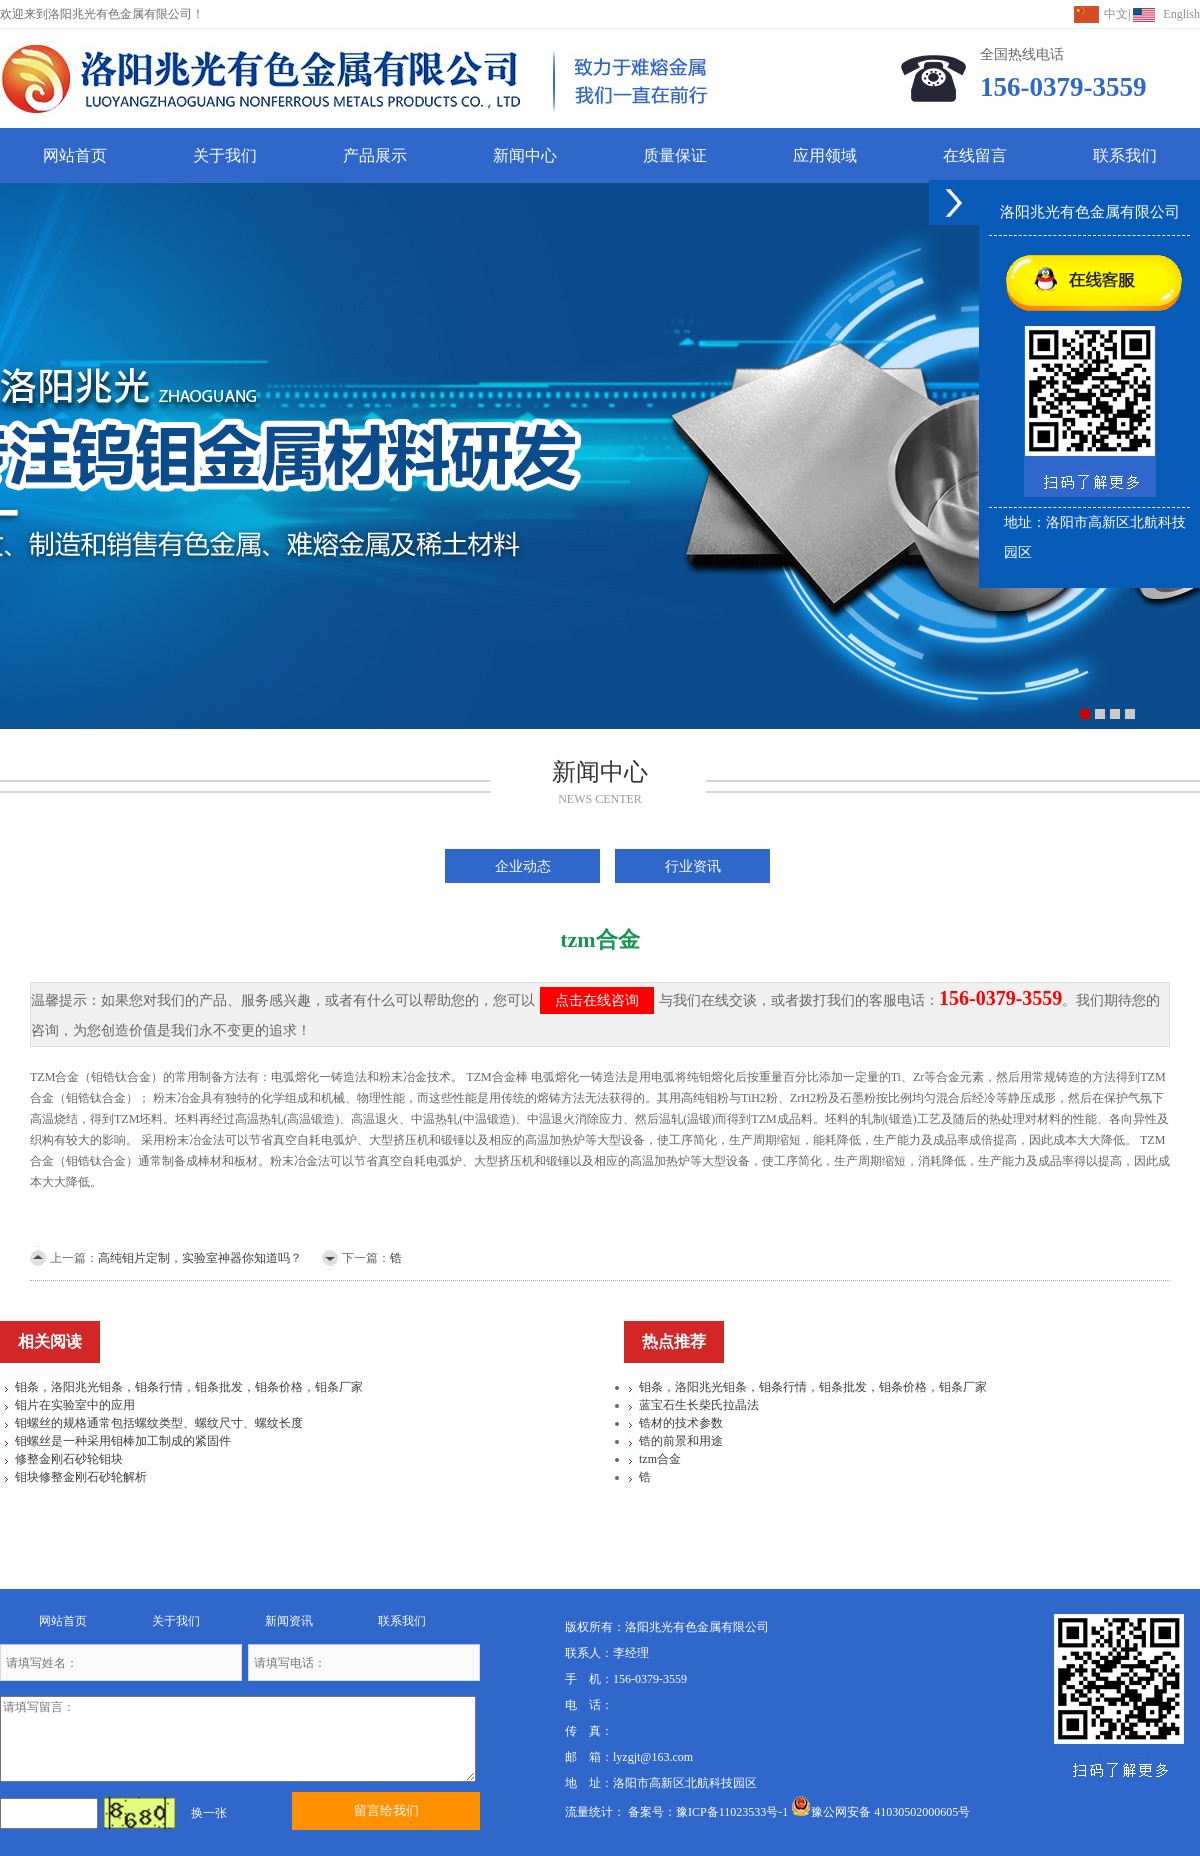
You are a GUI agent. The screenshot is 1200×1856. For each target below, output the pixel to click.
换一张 (209, 1813)
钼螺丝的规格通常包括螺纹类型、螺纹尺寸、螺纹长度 (159, 1423)
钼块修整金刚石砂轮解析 (81, 1477)
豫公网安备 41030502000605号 (880, 1812)
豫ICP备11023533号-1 (732, 1812)
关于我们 (225, 155)
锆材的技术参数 (681, 1423)
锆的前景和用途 (681, 1441)
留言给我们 (386, 1810)
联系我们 (1125, 155)
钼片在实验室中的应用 (75, 1405)
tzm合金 (660, 1459)
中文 (1116, 14)
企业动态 (523, 866)
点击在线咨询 (597, 1000)
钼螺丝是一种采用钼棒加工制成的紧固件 (123, 1441)
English (1181, 14)
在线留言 (975, 155)
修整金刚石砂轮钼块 (69, 1459)
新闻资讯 (289, 1621)
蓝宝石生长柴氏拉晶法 (699, 1405)
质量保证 (675, 155)
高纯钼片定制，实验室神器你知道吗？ (200, 1258)
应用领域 (825, 155)
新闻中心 (525, 155)
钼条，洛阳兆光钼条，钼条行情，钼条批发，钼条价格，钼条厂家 (189, 1387)
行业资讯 (693, 866)
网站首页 (75, 155)
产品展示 (375, 155)
